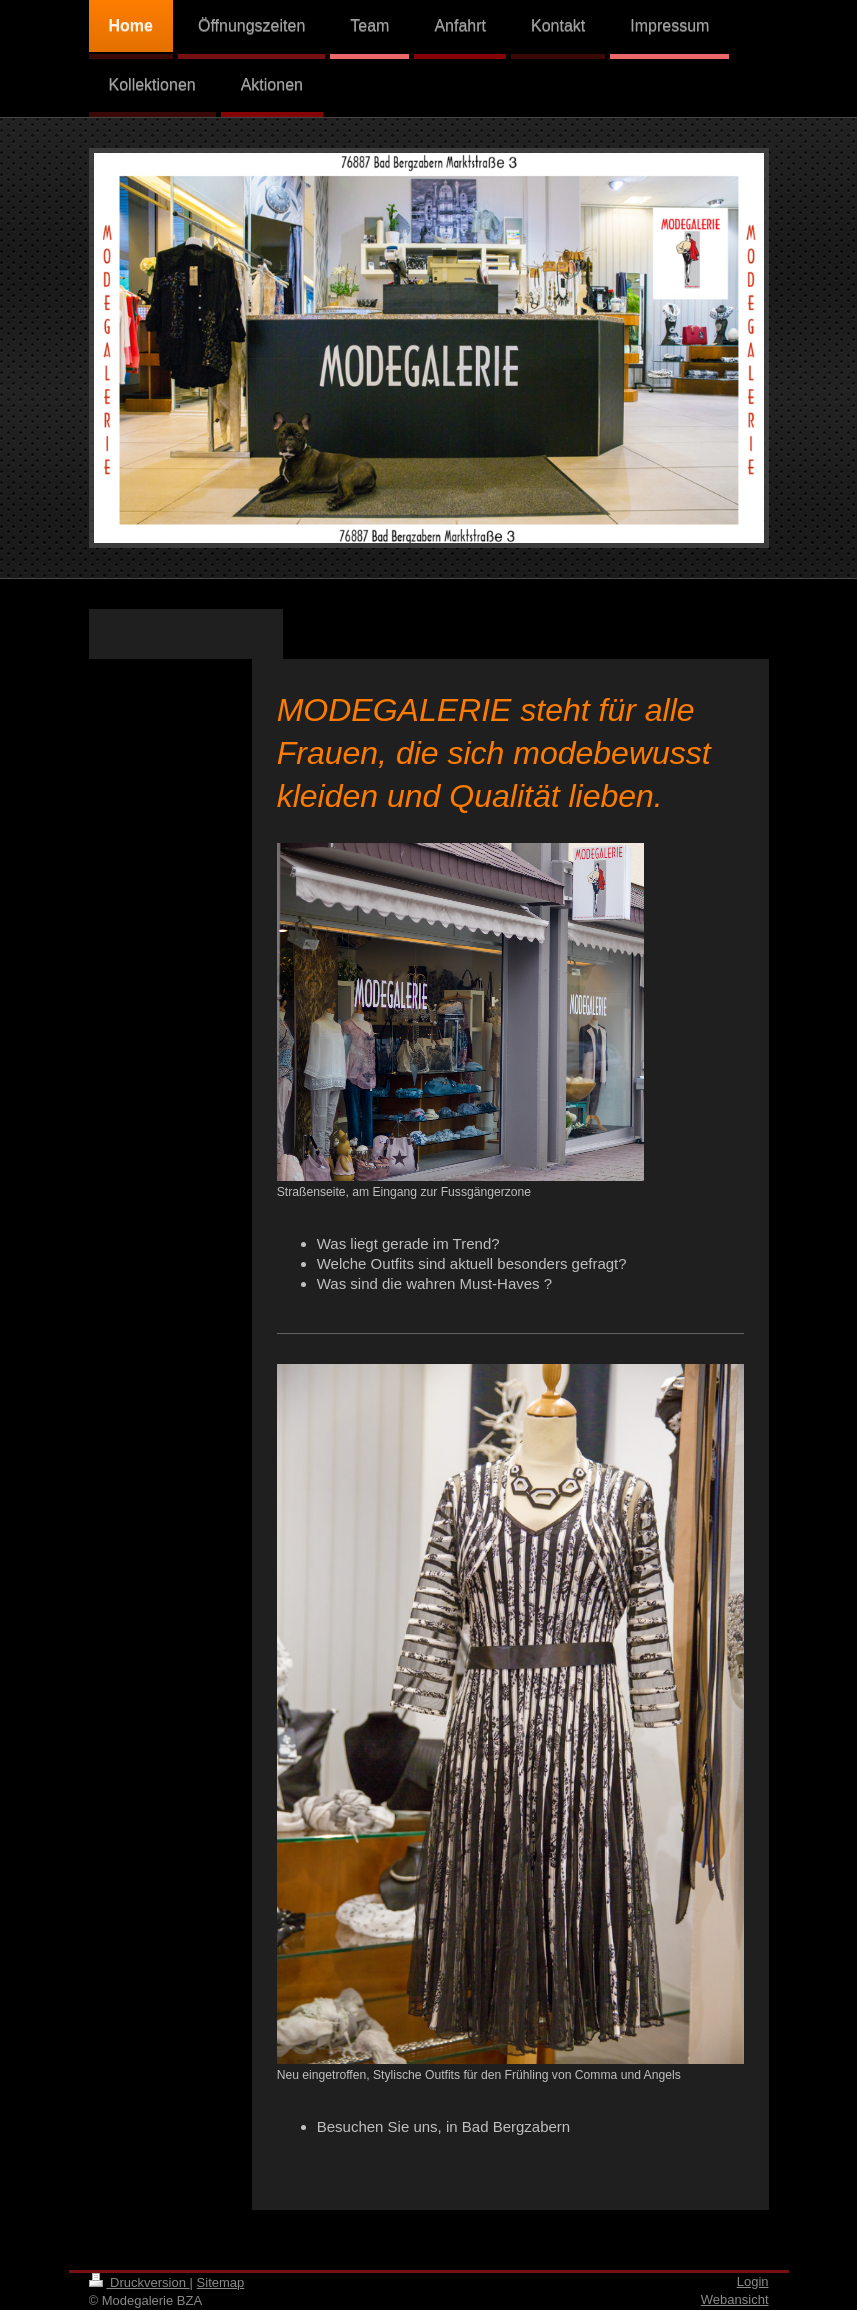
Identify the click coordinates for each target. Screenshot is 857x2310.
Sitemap (221, 2282)
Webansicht (735, 2299)
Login (753, 2281)
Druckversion (139, 2282)
